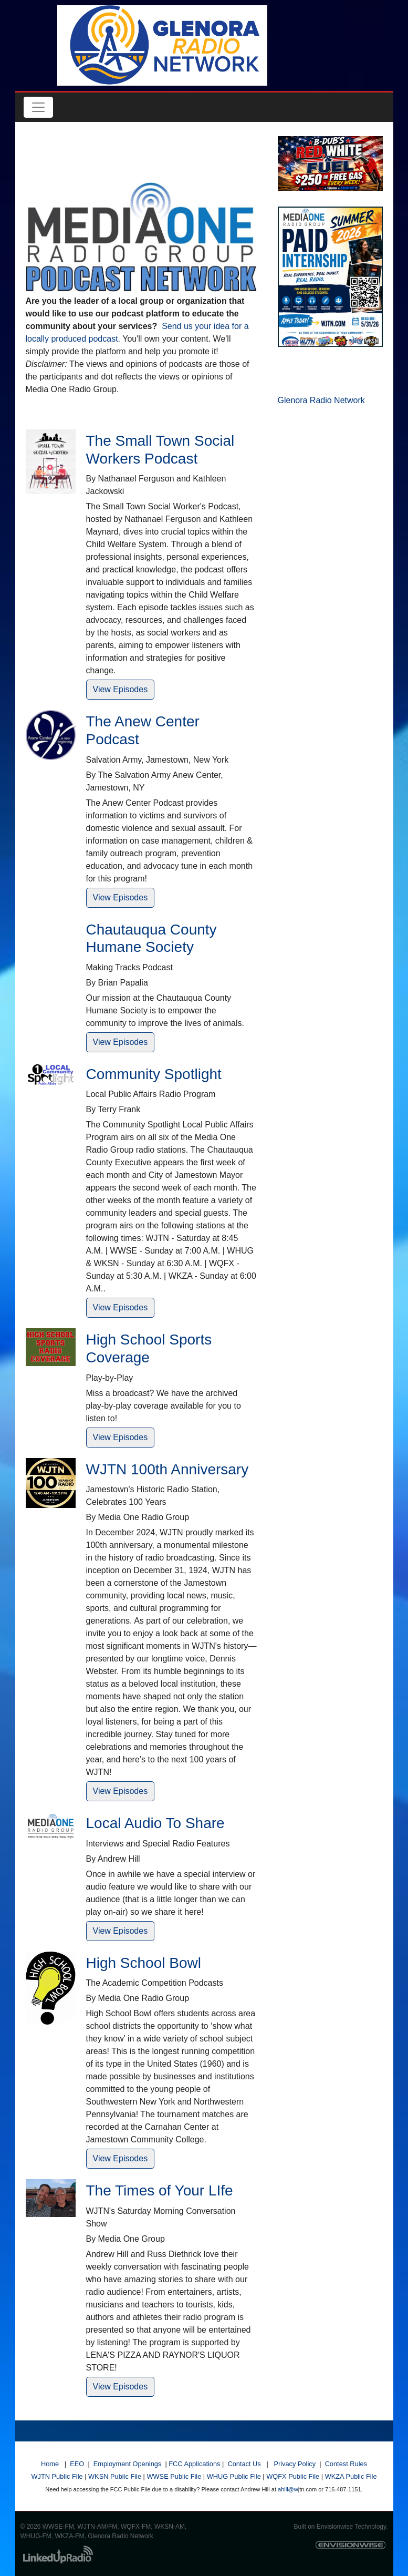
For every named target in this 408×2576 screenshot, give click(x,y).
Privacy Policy (295, 2464)
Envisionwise (335, 2526)
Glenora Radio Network (321, 400)
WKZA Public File (351, 2476)
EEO (77, 2464)
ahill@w (288, 2489)
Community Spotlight (154, 1074)
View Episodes (120, 689)
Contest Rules (346, 2464)
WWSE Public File (174, 2476)
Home (50, 2464)
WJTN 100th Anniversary (167, 1469)
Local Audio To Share (155, 1823)
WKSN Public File (114, 2476)
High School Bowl (143, 1963)
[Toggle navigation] (38, 107)
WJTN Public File (56, 2476)
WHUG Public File (234, 2476)
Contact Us (243, 2464)
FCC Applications (194, 2464)
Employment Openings (127, 2464)
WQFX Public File (292, 2476)
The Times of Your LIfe (159, 2190)
